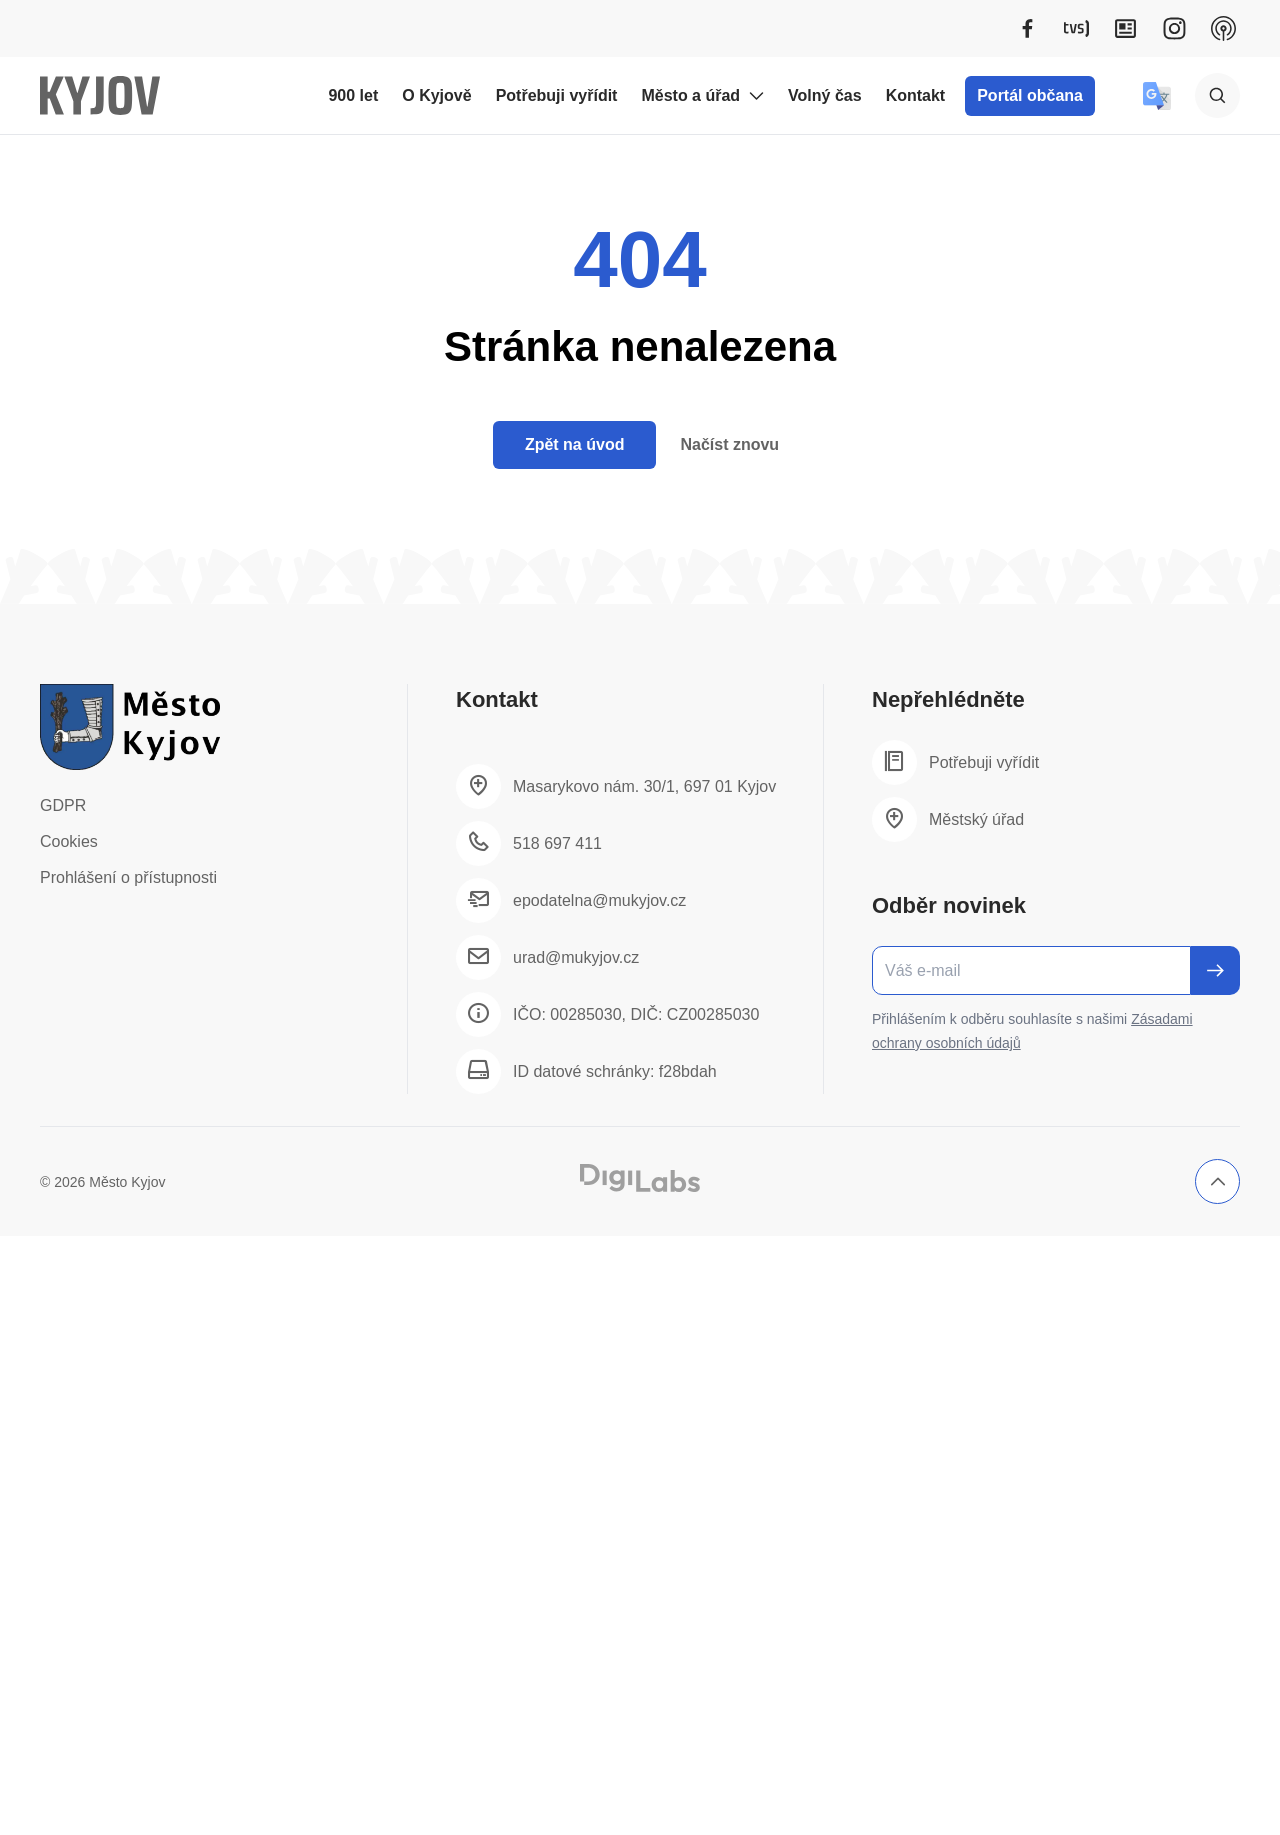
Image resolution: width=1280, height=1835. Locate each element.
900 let (353, 95)
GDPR (63, 805)
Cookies (69, 841)
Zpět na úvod (575, 444)
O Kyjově (436, 95)
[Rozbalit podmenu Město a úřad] (756, 96)
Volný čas (825, 95)
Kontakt (916, 95)
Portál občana (1030, 95)
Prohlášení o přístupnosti (128, 877)
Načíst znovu (729, 444)
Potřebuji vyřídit (557, 95)
